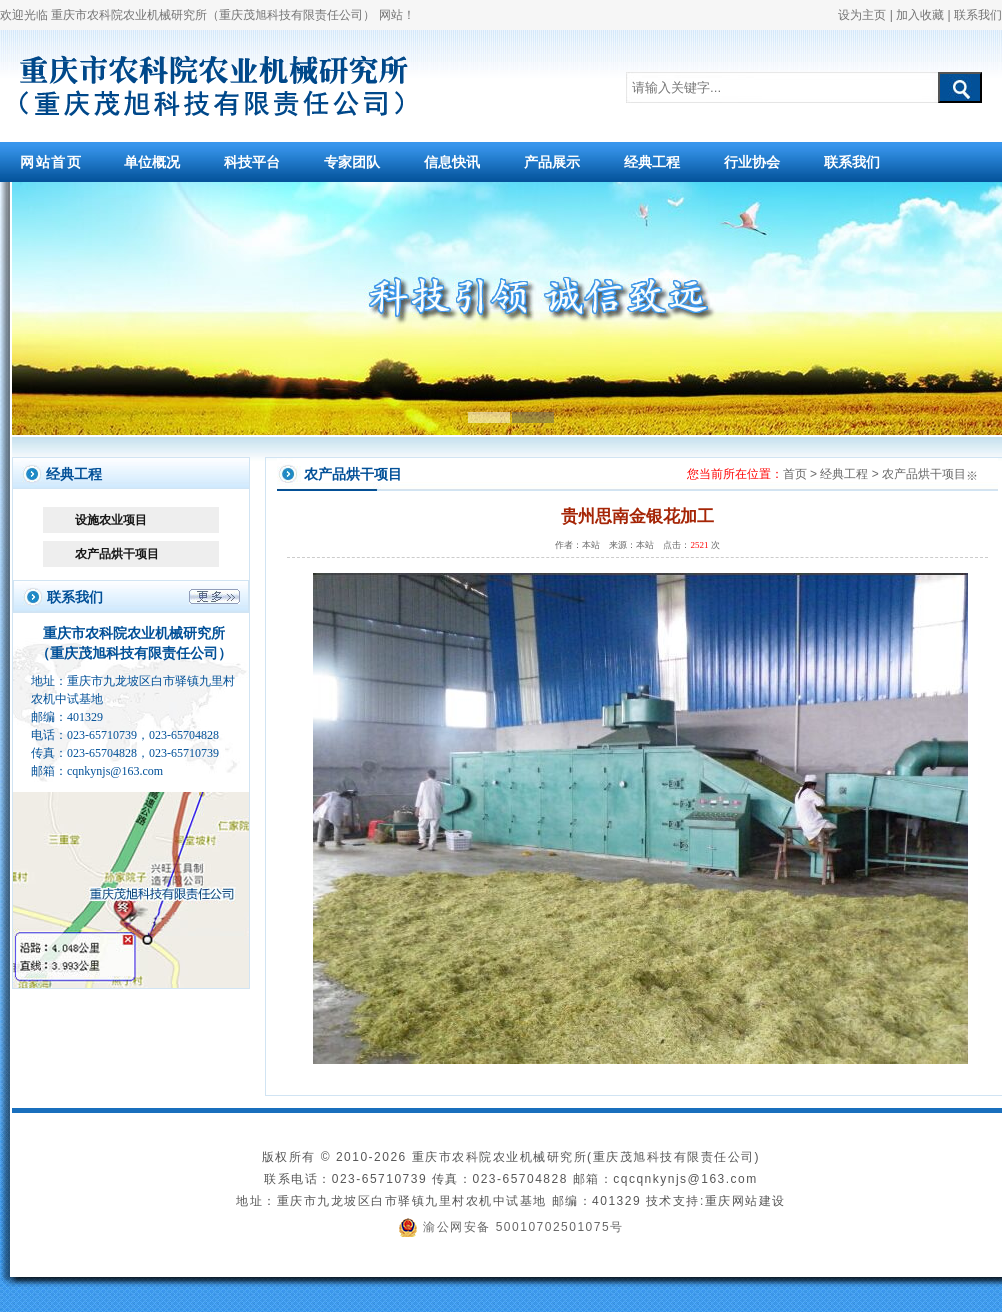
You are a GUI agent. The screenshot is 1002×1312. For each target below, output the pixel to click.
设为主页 (862, 15)
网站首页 (51, 162)
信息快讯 (452, 162)
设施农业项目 (111, 520)
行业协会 (752, 162)
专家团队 (352, 162)
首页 (795, 474)
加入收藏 (920, 15)
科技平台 (252, 162)
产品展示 (552, 162)
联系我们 (978, 15)
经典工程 (652, 162)
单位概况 (152, 162)
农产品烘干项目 (117, 554)
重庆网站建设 (745, 1201)
